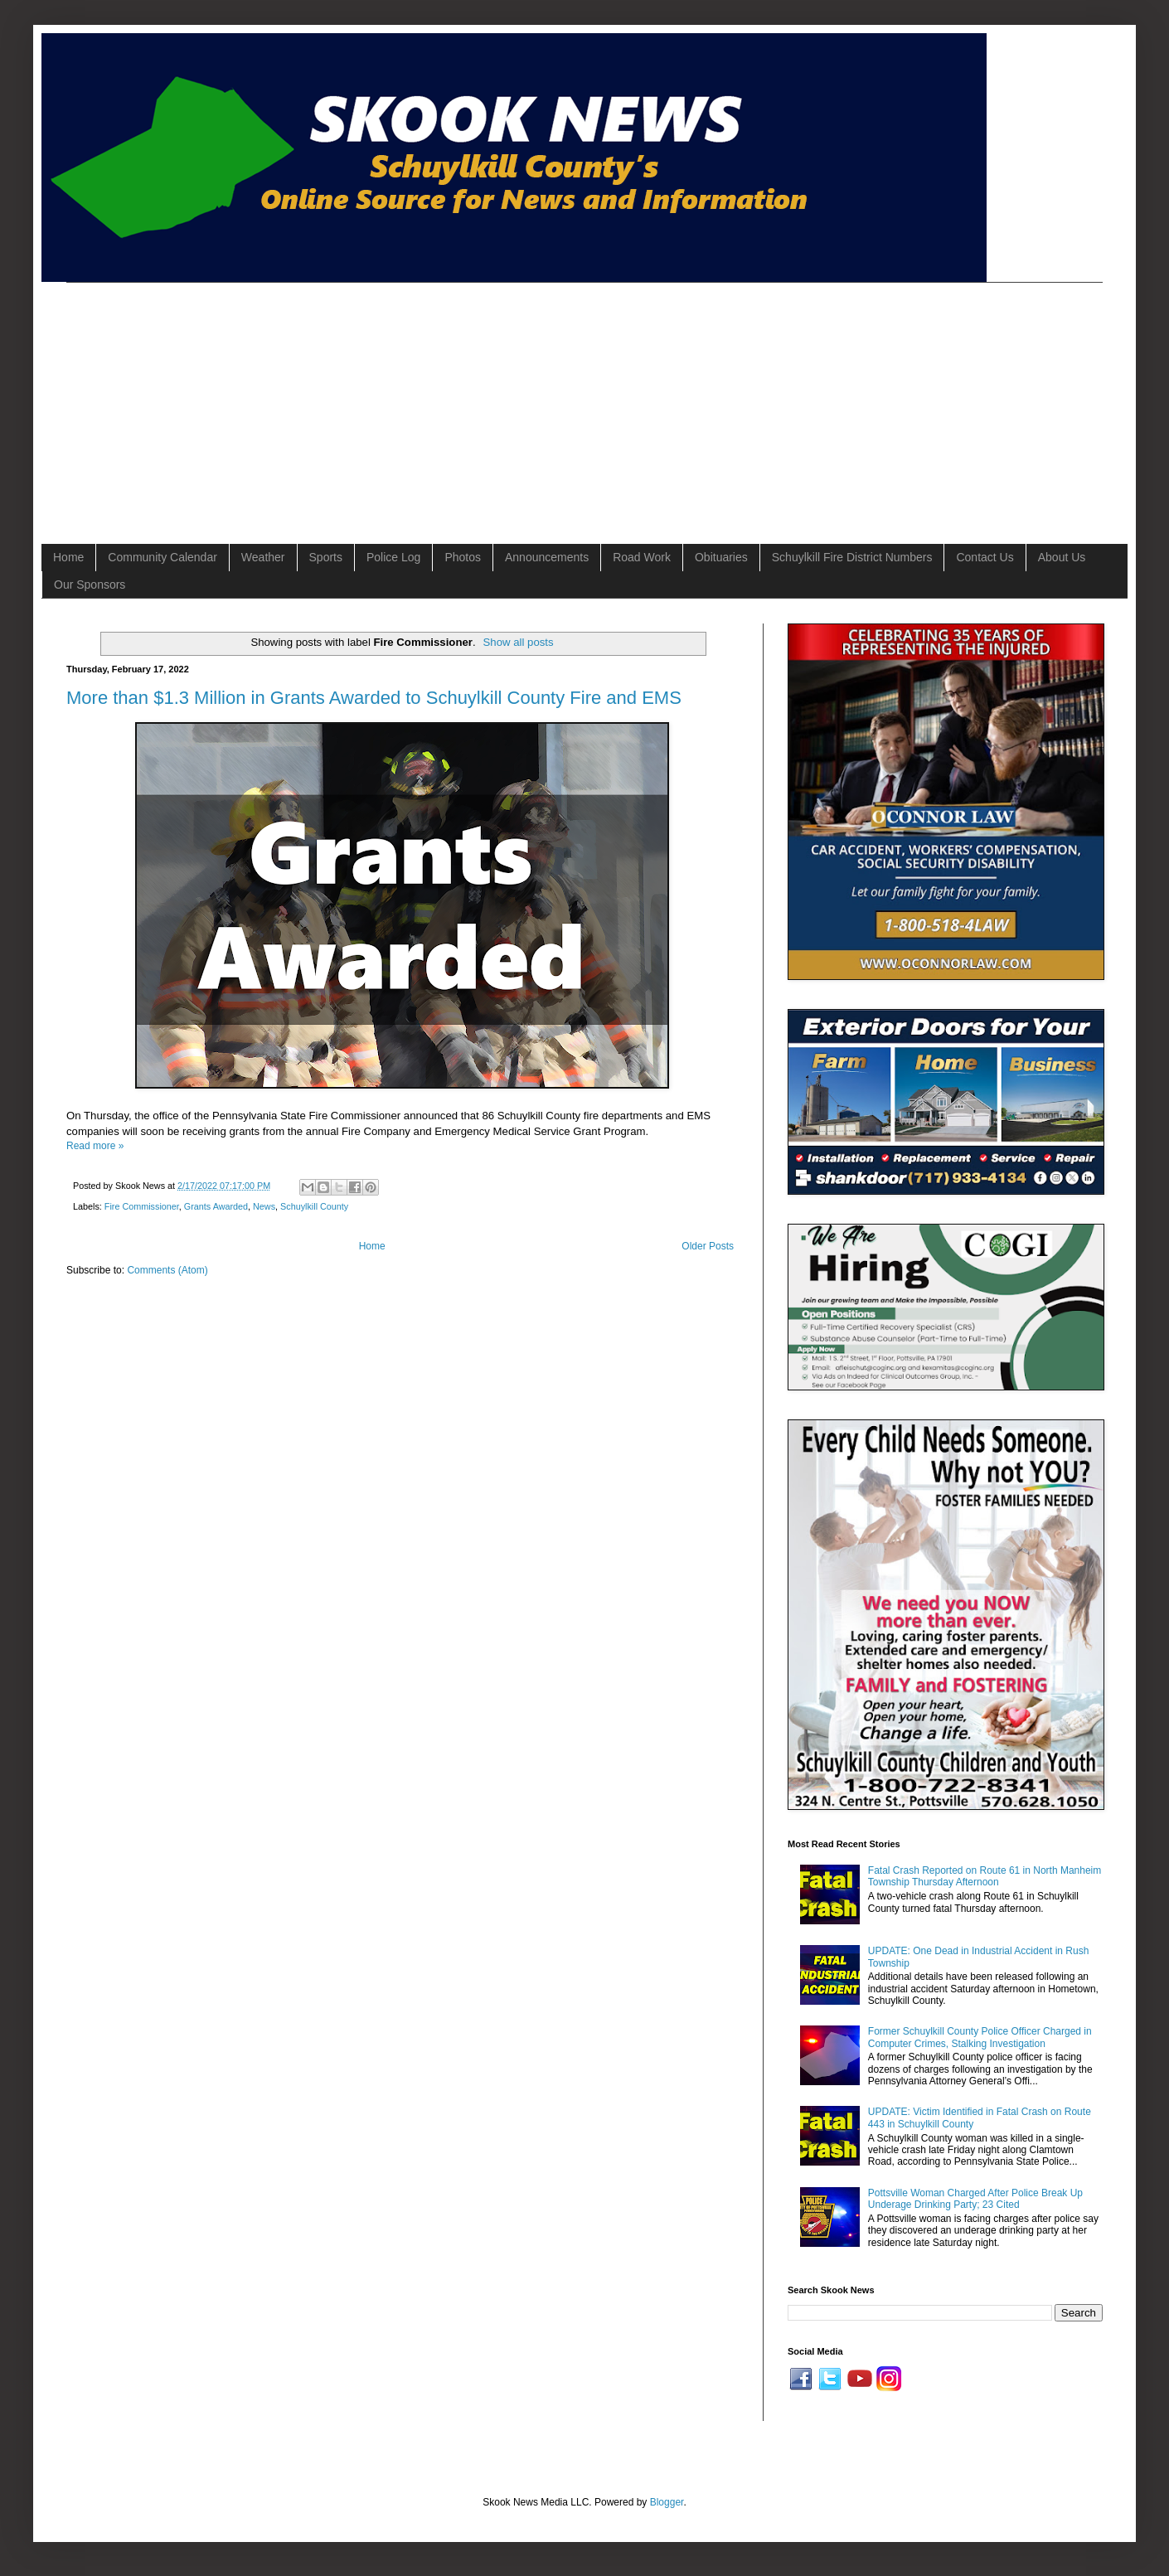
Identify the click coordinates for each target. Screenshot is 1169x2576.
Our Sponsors (89, 584)
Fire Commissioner (141, 1206)
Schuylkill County (314, 1206)
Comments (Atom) (167, 1270)
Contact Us (984, 557)
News (264, 1206)
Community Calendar (162, 557)
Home (68, 557)
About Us (1062, 557)
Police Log (393, 557)
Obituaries (721, 557)
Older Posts (708, 1246)
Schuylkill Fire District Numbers (852, 557)
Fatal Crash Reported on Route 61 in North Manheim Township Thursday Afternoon (984, 1876)
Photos (462, 557)
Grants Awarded (216, 1206)
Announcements (547, 557)
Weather (263, 557)
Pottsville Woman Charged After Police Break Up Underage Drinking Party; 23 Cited (975, 2198)
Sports (325, 557)
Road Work (642, 557)
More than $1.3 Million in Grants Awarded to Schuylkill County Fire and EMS (374, 697)
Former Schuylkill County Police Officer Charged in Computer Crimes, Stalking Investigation (980, 2037)
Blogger (667, 2502)
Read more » (95, 1146)
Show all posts (518, 642)
